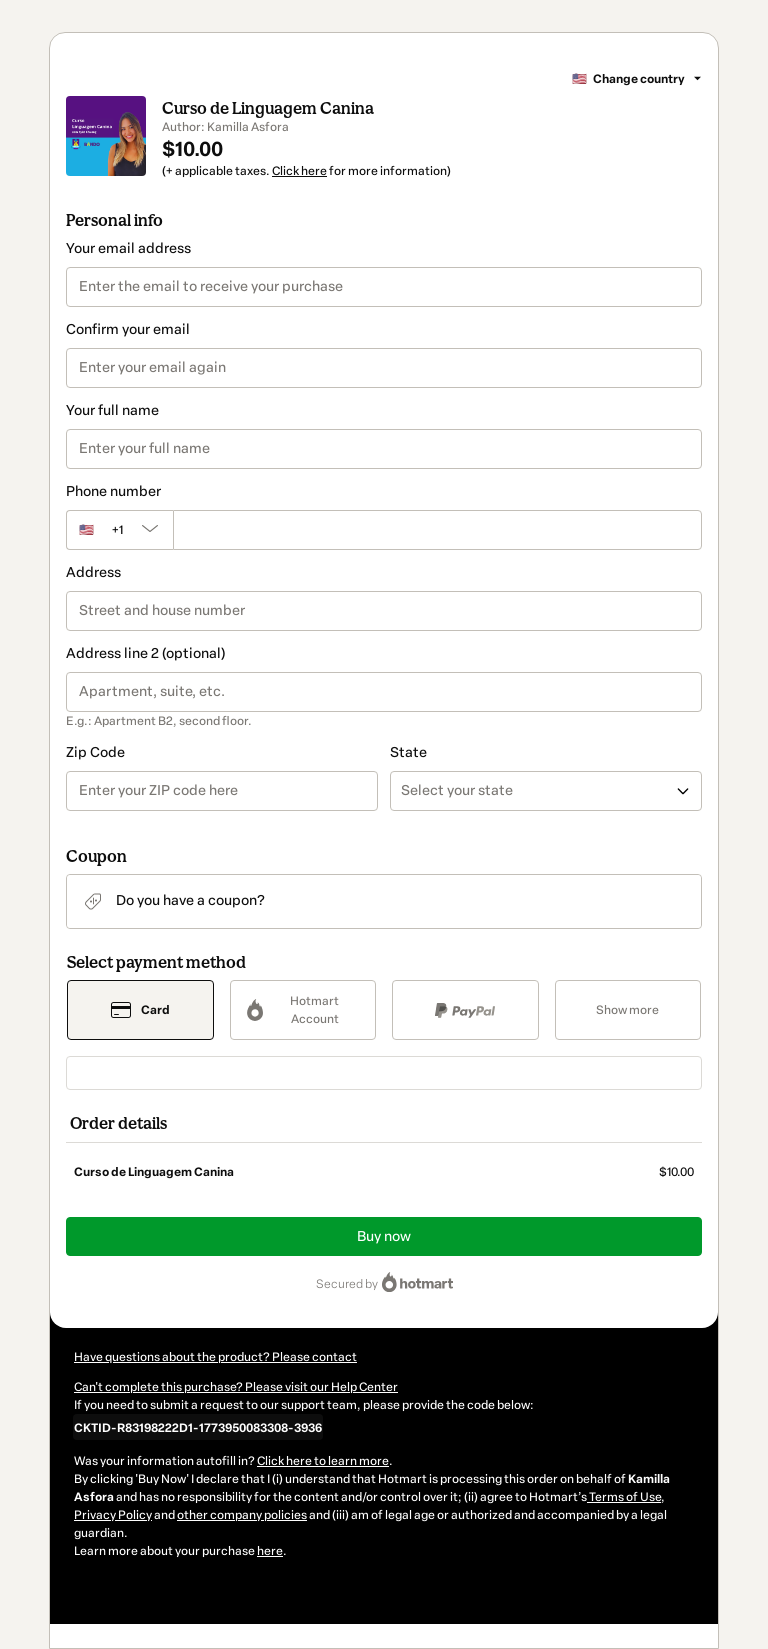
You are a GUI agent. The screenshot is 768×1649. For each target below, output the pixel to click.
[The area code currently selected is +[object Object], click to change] (119, 530)
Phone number (113, 491)
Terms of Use (624, 1497)
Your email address (128, 248)
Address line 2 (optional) (145, 653)
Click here (299, 171)
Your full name (112, 410)
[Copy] (198, 1427)
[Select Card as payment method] (140, 1010)
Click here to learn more (323, 1461)
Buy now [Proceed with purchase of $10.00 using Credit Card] (384, 1236)
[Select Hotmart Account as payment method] (303, 1010)
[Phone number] (437, 530)
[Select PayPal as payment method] (465, 1010)
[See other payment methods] (628, 1010)
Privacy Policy (113, 1515)
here (270, 1551)
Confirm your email (128, 329)
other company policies (242, 1515)
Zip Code (95, 752)
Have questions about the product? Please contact (215, 1357)
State (408, 752)
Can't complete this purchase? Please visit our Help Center (236, 1387)
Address (93, 572)
